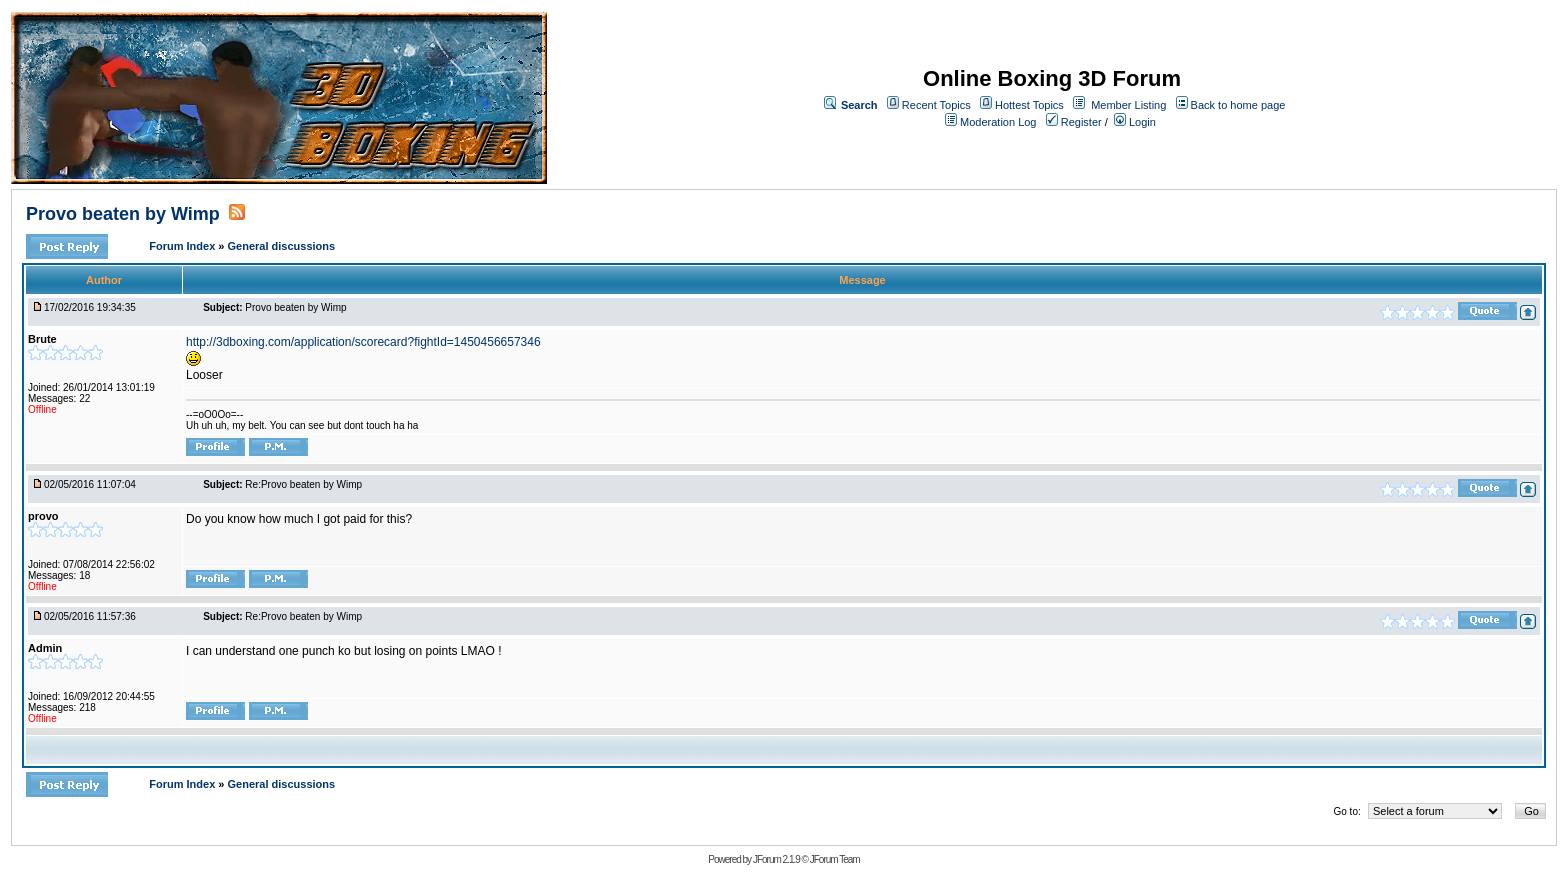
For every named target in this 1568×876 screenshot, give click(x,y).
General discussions (282, 246)
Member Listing (1128, 105)
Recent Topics (936, 105)
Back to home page (1238, 105)
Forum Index (183, 246)
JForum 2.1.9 (776, 859)
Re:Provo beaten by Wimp (303, 484)
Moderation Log (998, 122)
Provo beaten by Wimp (123, 214)
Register (1074, 122)
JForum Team (835, 859)
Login (1135, 122)
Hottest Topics (1029, 105)
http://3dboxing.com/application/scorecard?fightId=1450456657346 (363, 342)
